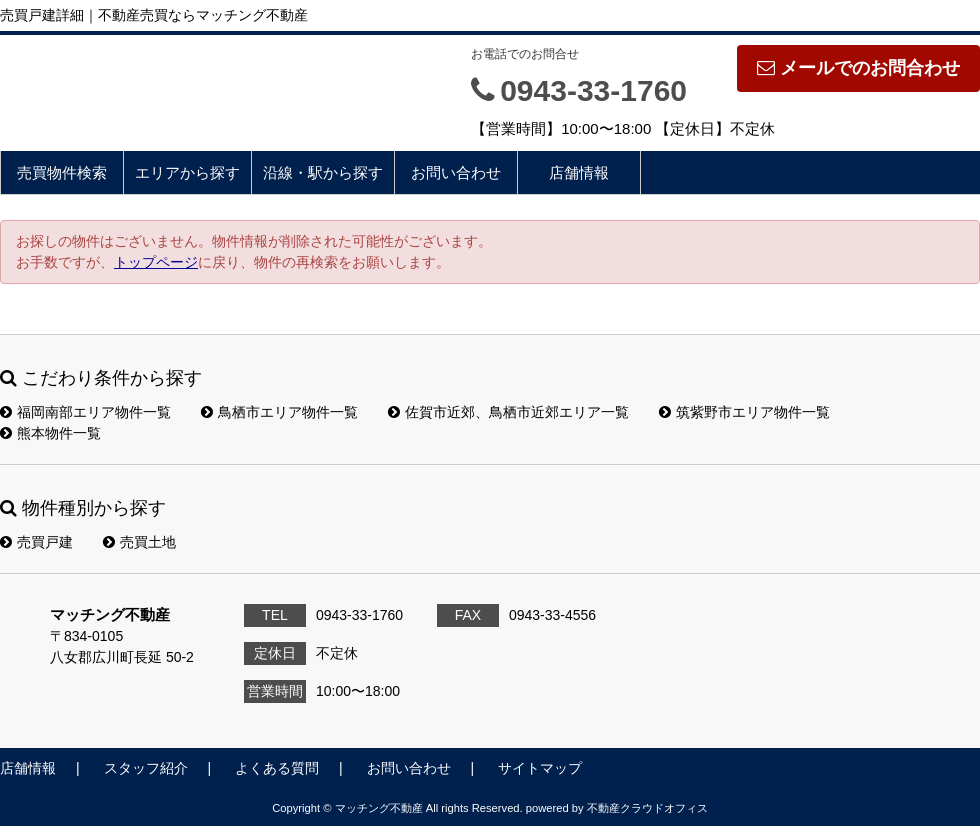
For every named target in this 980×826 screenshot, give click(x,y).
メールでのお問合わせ (858, 68)
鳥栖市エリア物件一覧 (279, 412)
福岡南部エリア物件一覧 (85, 412)
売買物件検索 (62, 172)
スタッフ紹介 (146, 768)
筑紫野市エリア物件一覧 (744, 412)
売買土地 (139, 542)
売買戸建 (36, 542)
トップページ (156, 262)
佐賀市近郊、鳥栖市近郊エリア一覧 (508, 412)
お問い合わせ (456, 172)
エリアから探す (187, 172)
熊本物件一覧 (50, 433)
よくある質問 (277, 768)
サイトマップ (540, 768)
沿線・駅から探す (323, 172)
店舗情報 (579, 172)
